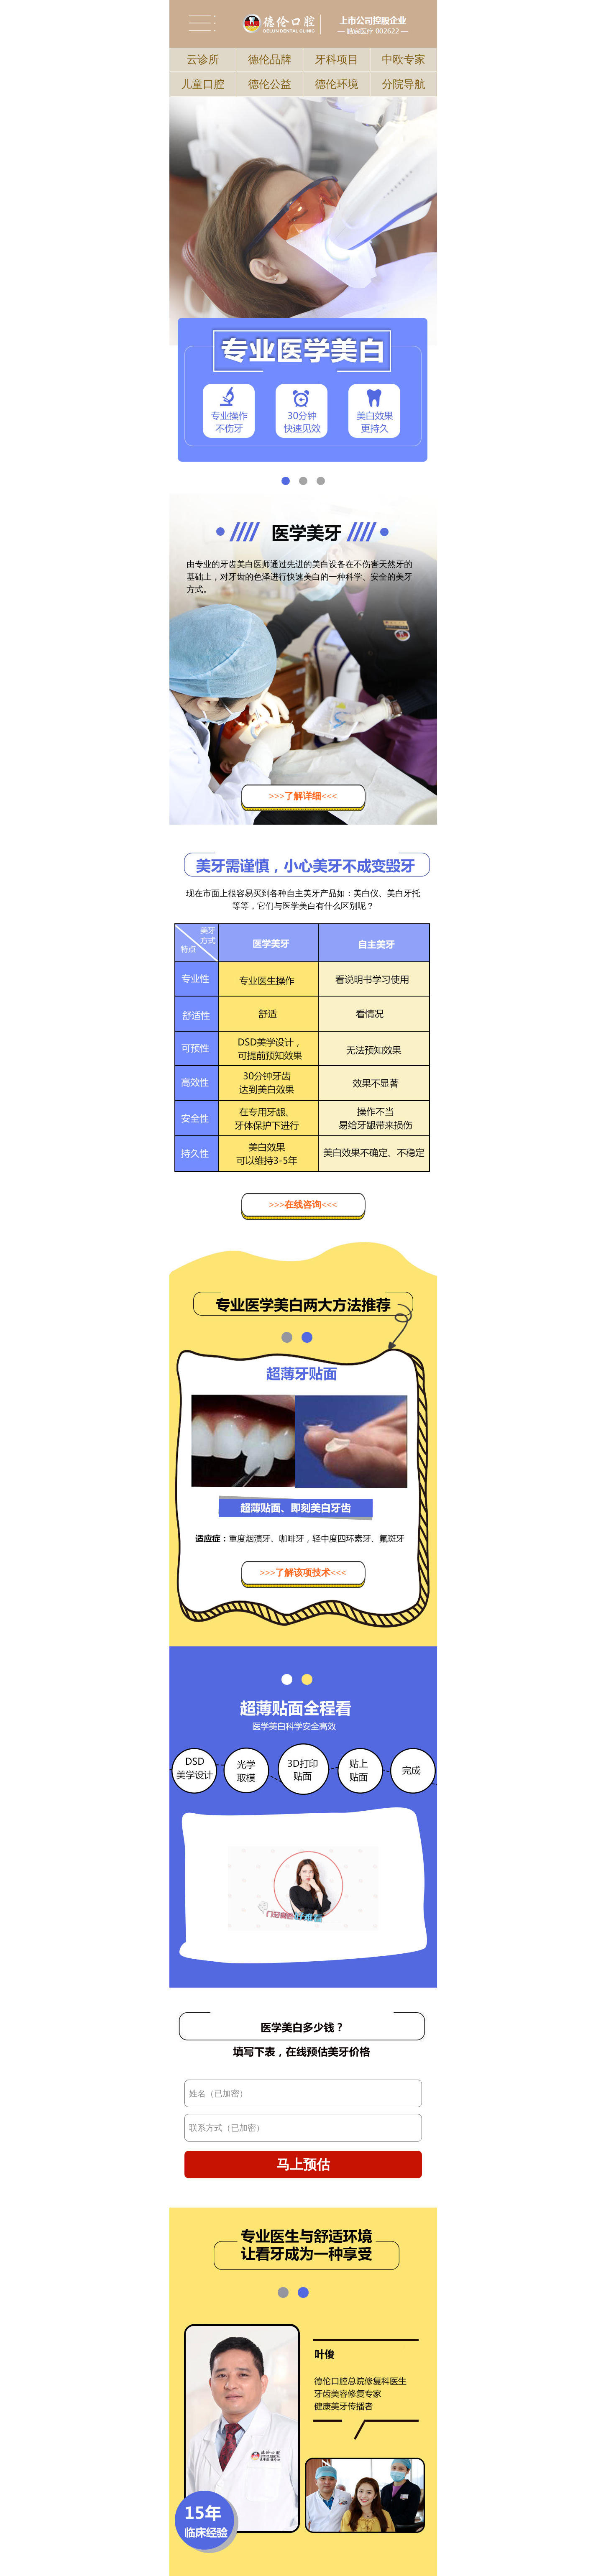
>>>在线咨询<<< (303, 1204)
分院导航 (403, 84)
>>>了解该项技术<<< (303, 1572)
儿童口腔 (203, 84)
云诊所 (203, 60)
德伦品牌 (269, 60)
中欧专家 (403, 60)
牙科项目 (336, 60)
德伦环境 (336, 84)
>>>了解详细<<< (303, 796)
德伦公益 (269, 84)
